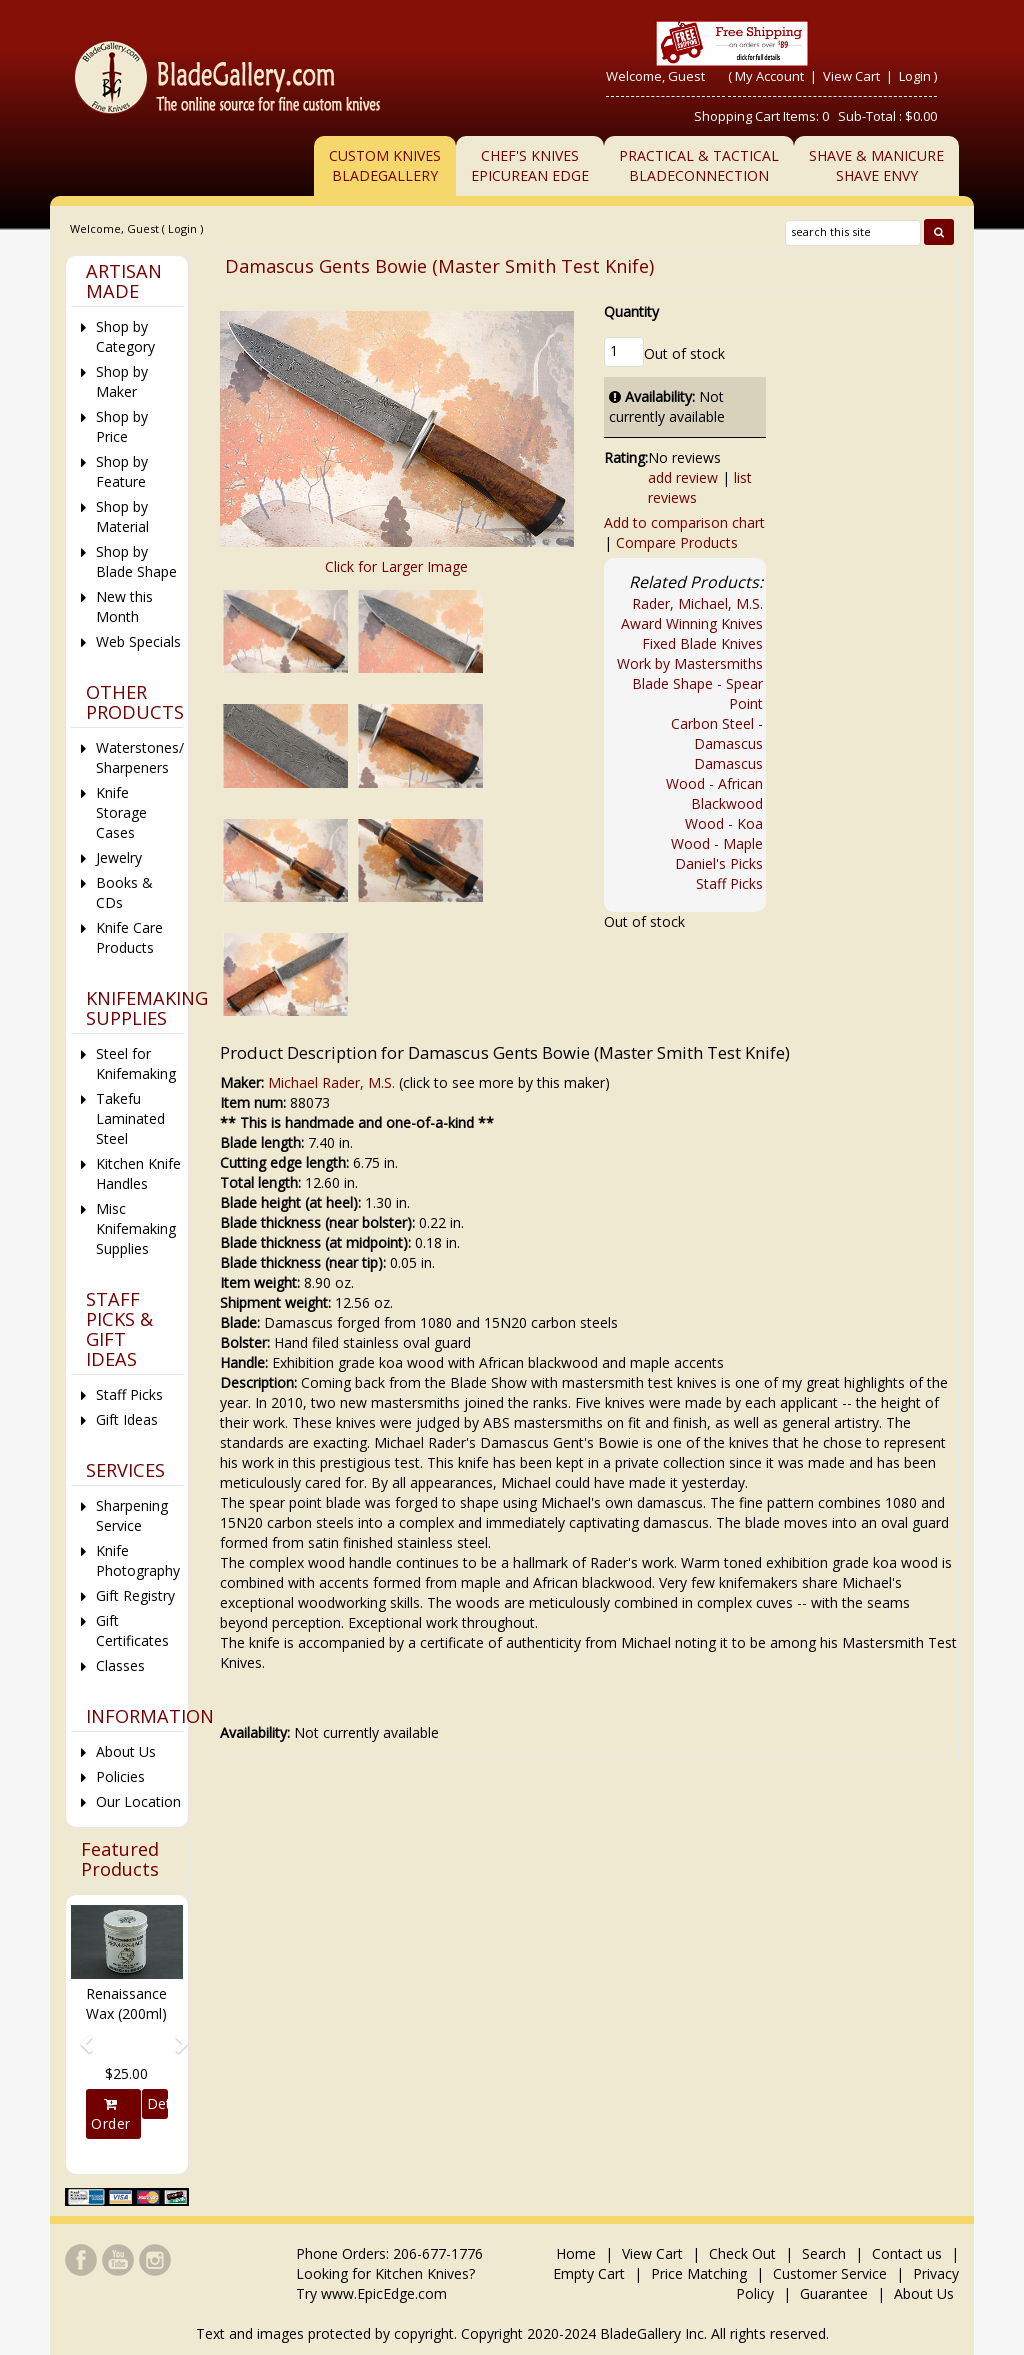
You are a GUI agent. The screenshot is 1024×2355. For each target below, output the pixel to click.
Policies (120, 1776)
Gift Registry (135, 1595)
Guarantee (834, 2293)
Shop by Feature (122, 471)
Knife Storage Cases (121, 812)
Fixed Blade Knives (702, 643)
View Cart (853, 76)
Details (157, 2103)
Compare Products (677, 542)
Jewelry (119, 857)
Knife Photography (138, 1560)
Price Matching (699, 2273)
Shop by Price (122, 426)
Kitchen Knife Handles (138, 1173)
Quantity (631, 311)
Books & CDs (124, 892)
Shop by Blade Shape (136, 561)
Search (824, 2253)
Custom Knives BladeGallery (385, 165)
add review (683, 477)
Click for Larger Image (396, 566)
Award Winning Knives (692, 623)
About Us (126, 1751)
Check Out (742, 2253)
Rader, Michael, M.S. (697, 603)
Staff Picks (729, 883)
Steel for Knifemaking (136, 1063)
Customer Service (830, 2273)
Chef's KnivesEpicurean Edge (530, 165)
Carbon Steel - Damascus (717, 733)
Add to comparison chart (684, 522)
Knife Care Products (129, 937)
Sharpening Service (132, 1515)
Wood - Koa (724, 823)
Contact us (907, 2253)
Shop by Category (125, 336)
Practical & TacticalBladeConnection (699, 165)
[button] (79, 2035)
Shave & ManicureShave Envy (876, 165)
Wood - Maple (717, 843)
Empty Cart (589, 2273)
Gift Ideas (127, 1419)
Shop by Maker (122, 381)
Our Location (138, 1801)
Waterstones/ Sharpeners (139, 757)
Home (578, 2253)
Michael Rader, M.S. (331, 1082)
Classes (120, 1665)
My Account (769, 76)
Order (111, 2115)
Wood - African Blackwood (714, 793)
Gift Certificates (132, 1630)
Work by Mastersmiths (690, 663)
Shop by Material (122, 516)
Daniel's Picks (719, 863)
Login (915, 76)
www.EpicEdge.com (384, 2293)
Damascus (728, 763)
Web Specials (138, 641)
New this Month (124, 606)
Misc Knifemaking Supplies (136, 1228)
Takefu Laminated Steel (130, 1118)
